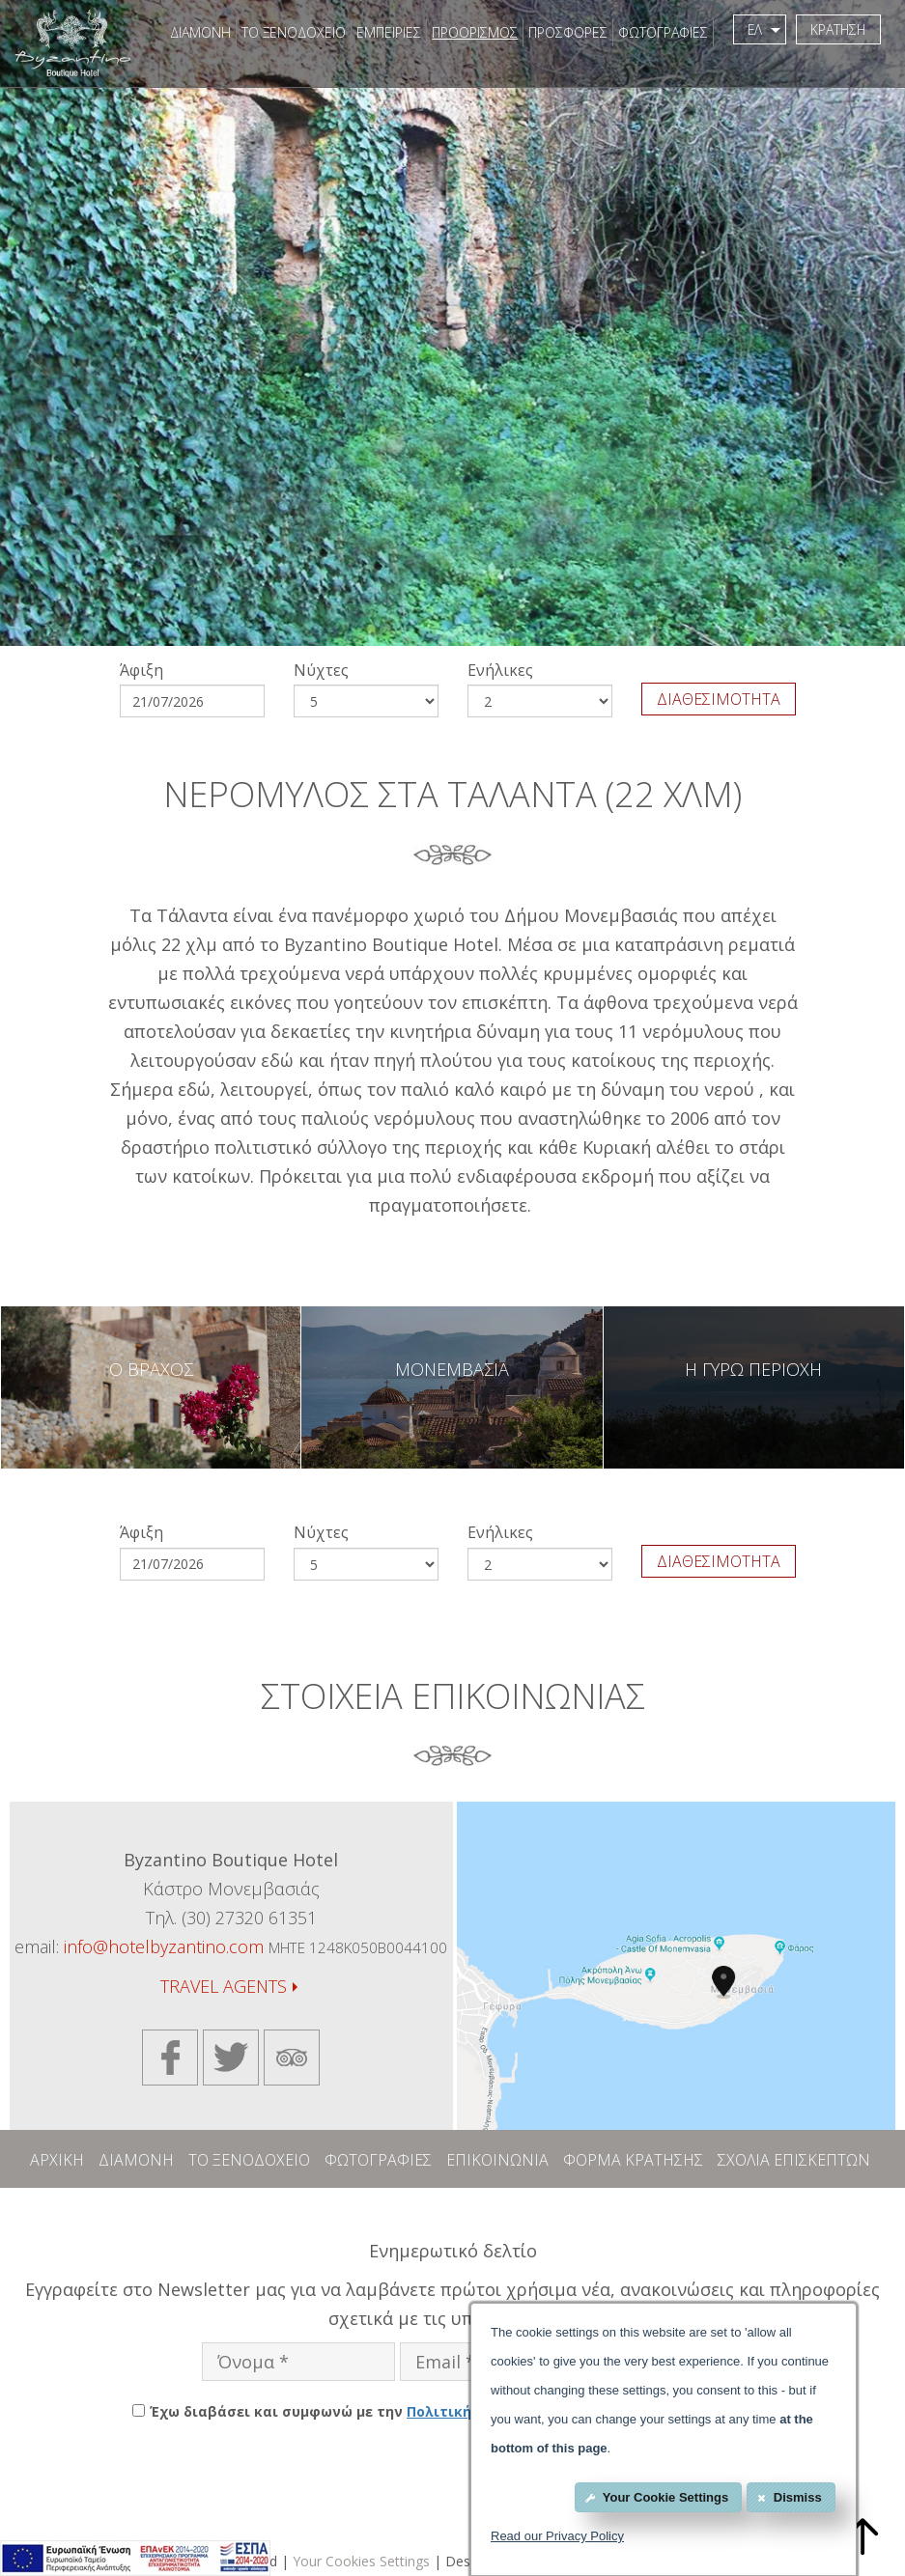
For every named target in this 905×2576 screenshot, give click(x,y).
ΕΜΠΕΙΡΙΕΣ (386, 32)
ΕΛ (761, 29)
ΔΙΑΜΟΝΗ (197, 32)
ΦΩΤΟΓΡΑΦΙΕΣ (660, 32)
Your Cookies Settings (361, 2561)
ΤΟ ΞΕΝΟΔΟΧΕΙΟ (291, 32)
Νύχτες (321, 670)
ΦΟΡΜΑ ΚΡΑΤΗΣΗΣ (633, 2159)
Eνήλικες (500, 670)
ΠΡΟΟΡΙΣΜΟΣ (472, 32)
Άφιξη (141, 670)
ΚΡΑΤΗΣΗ (836, 29)
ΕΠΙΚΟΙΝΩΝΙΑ (497, 2159)
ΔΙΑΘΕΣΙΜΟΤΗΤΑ (718, 699)
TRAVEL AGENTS (228, 1986)
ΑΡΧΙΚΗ (57, 2159)
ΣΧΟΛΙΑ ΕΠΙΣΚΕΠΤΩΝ (794, 2159)
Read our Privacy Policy (557, 2536)
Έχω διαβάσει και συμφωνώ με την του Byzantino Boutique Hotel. (461, 2411)
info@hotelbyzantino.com (164, 1946)
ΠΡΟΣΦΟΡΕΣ (565, 32)
